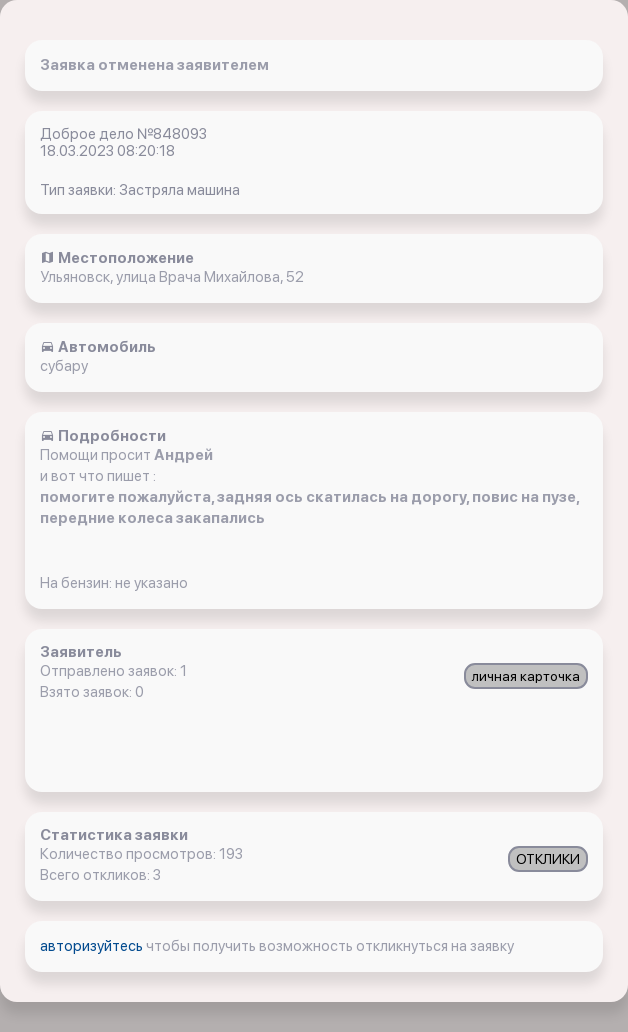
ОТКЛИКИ (548, 859)
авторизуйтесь (93, 946)
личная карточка (526, 676)
